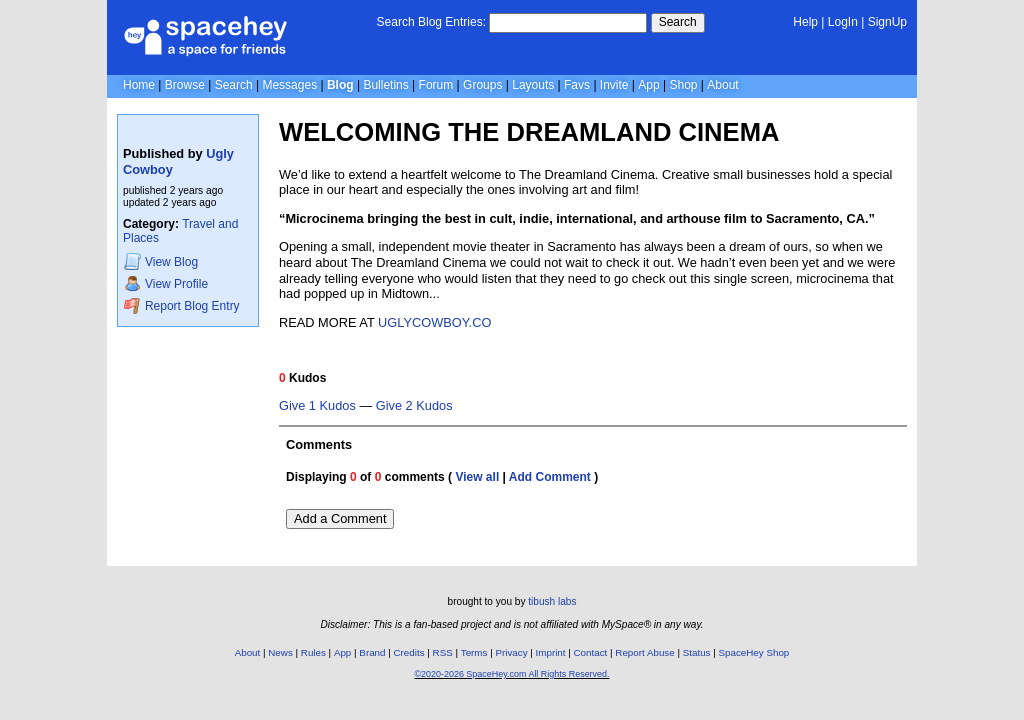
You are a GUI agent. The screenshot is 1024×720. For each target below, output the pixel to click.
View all (477, 477)
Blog (340, 85)
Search (678, 22)
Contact (591, 652)
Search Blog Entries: (431, 22)
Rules (313, 652)
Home (139, 85)
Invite (614, 85)
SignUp (887, 22)
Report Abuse (644, 652)
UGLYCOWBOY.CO (434, 322)
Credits (409, 652)
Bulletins (385, 85)
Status (697, 652)
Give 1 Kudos (317, 406)
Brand (372, 652)
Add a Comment (340, 518)
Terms (474, 652)
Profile (166, 283)
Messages (289, 85)
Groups (482, 85)
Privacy (511, 652)
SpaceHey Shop (754, 652)
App (648, 85)
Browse (185, 85)
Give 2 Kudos (414, 406)
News (280, 652)
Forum (436, 85)
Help (805, 22)
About (722, 85)
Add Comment (550, 477)
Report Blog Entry (181, 305)
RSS (443, 652)
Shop (683, 85)
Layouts (533, 85)
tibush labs (552, 601)
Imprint (551, 652)
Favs (577, 85)
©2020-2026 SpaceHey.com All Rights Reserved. (511, 674)
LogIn (843, 22)
